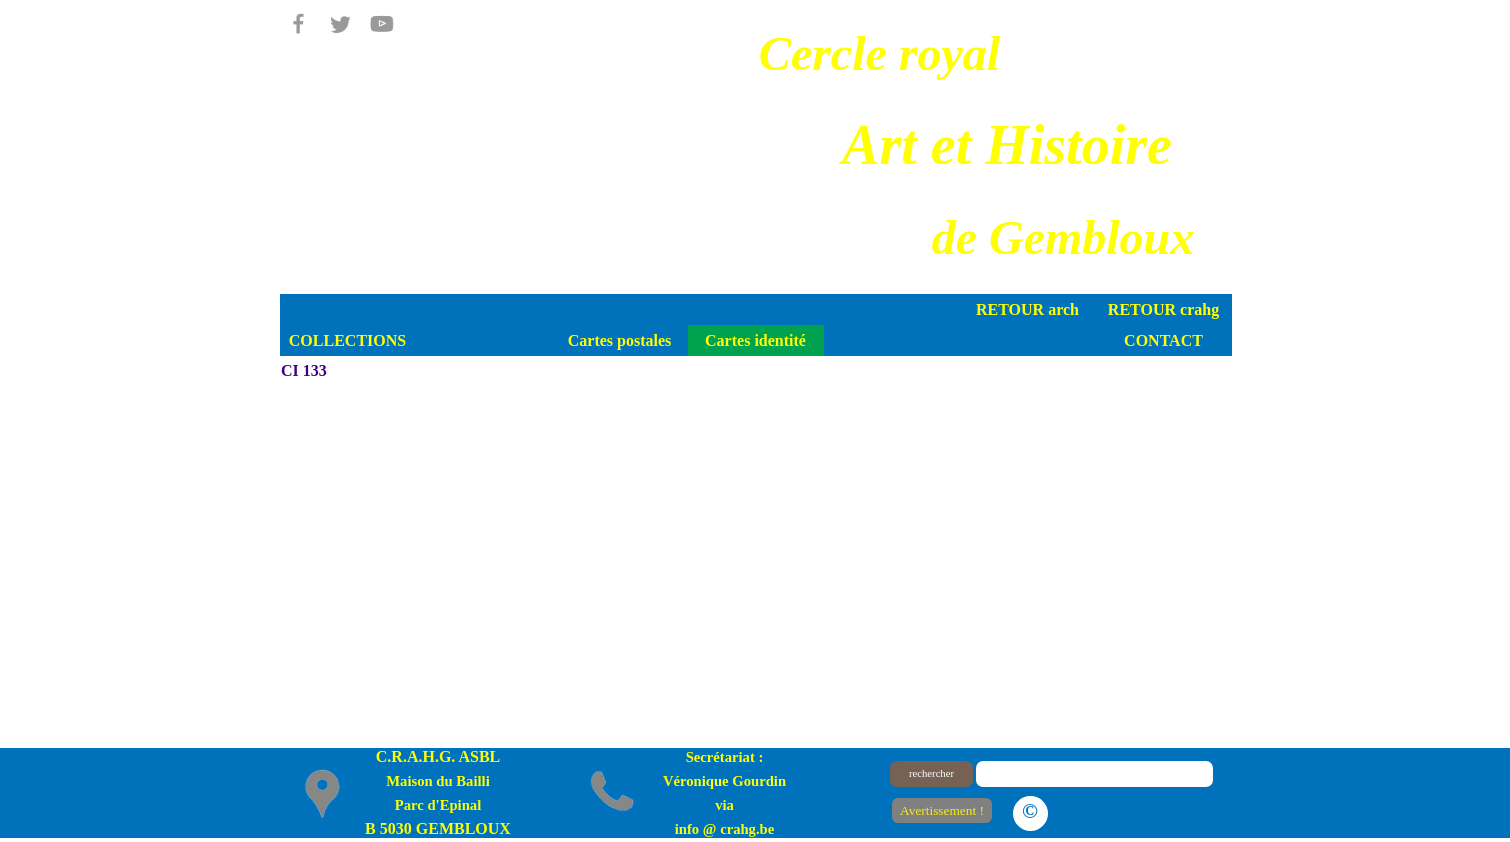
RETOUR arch (1027, 309)
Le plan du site (1135, 809)
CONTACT (1163, 340)
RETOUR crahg (1163, 309)
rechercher (931, 773)
